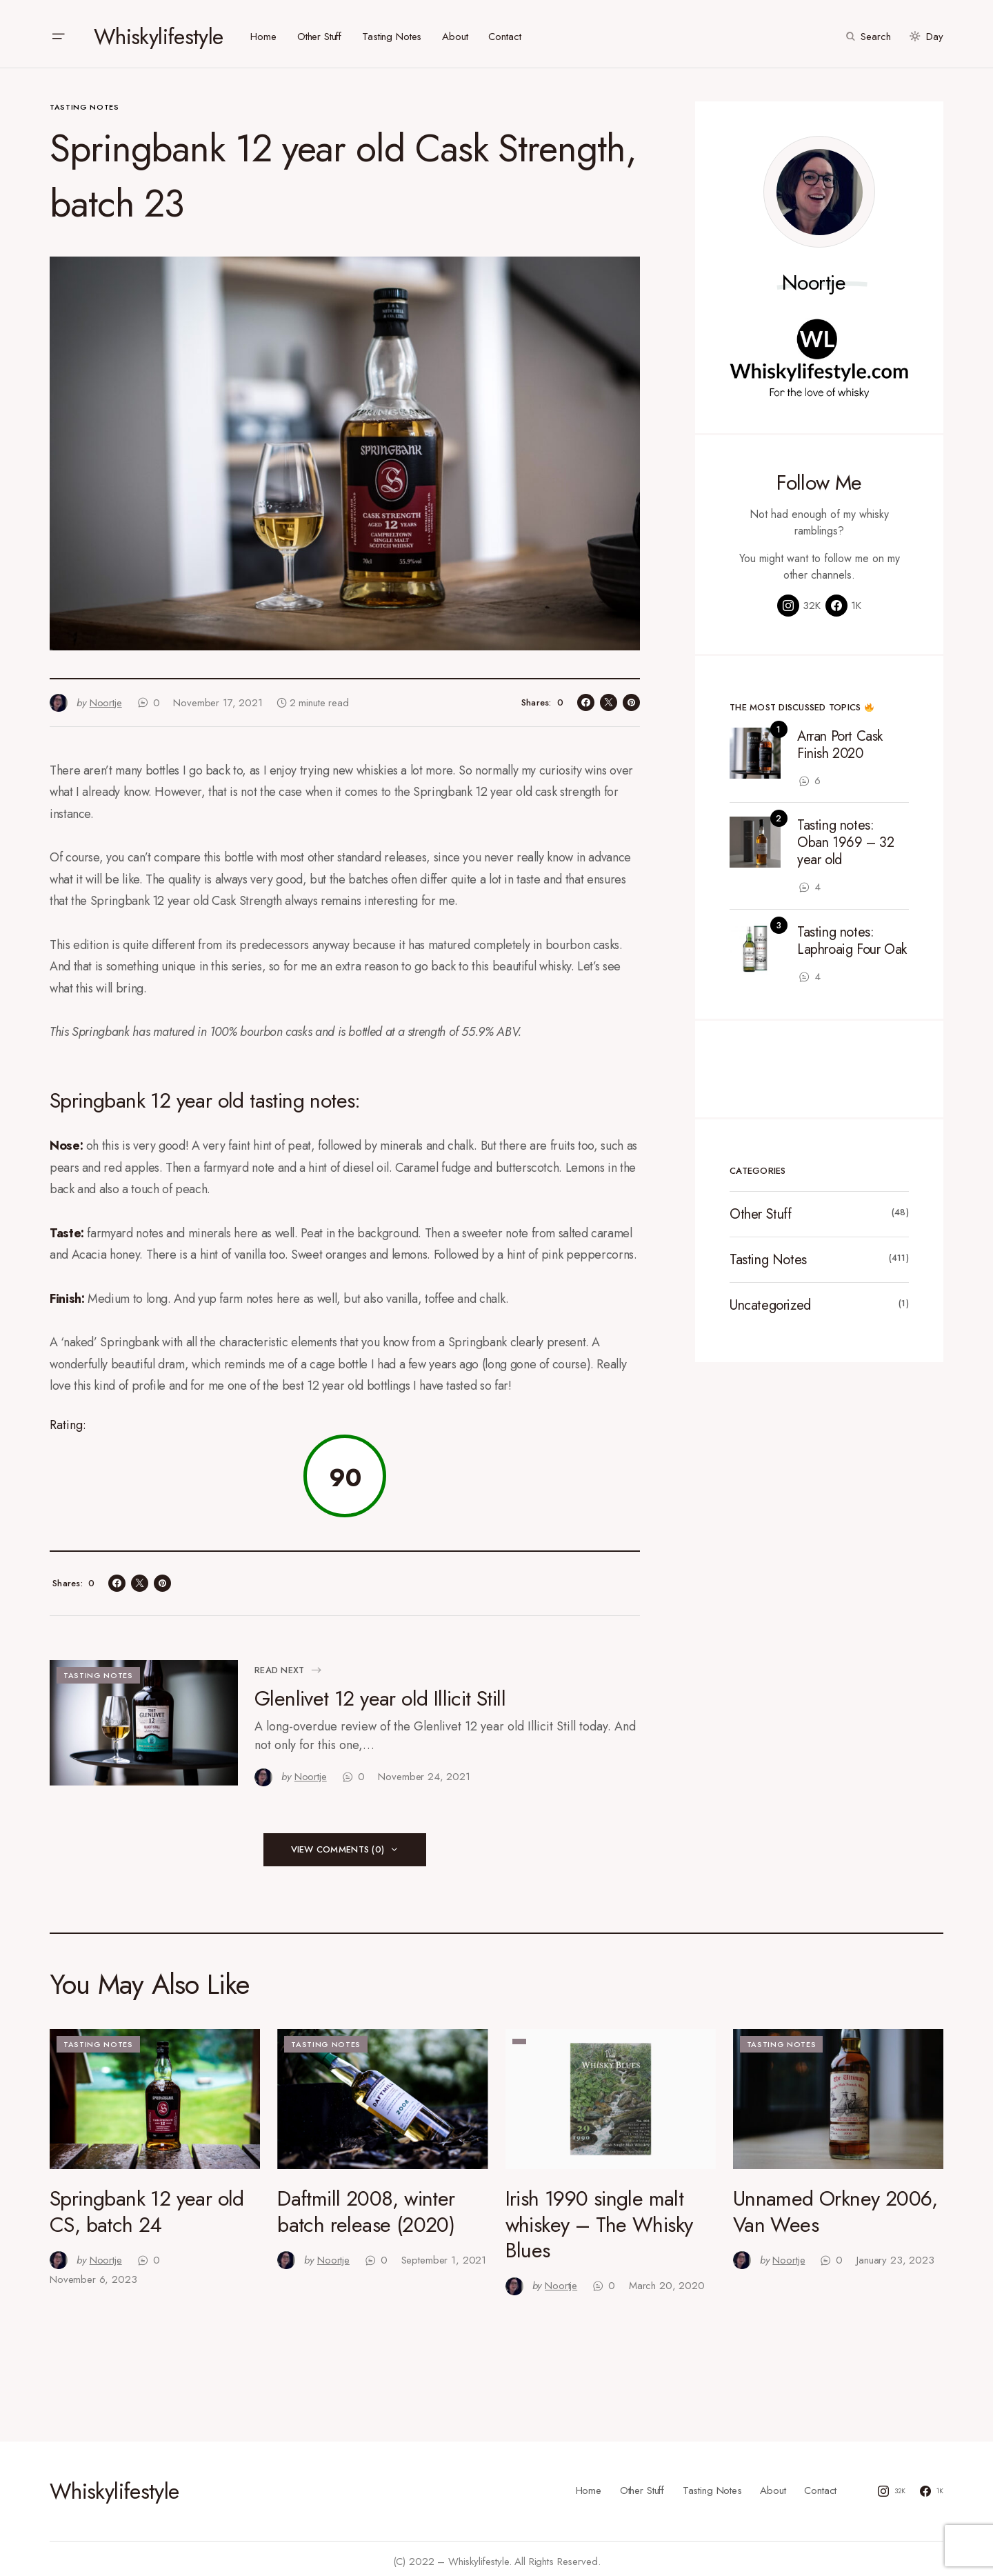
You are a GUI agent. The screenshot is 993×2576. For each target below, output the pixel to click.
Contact (820, 2485)
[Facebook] (843, 600)
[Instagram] (799, 600)
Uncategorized (770, 1299)
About (772, 2485)
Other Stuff (761, 1208)
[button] (58, 31)
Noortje (814, 277)
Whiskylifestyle (158, 31)
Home (588, 2485)
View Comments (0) (337, 1843)
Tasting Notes (84, 101)
